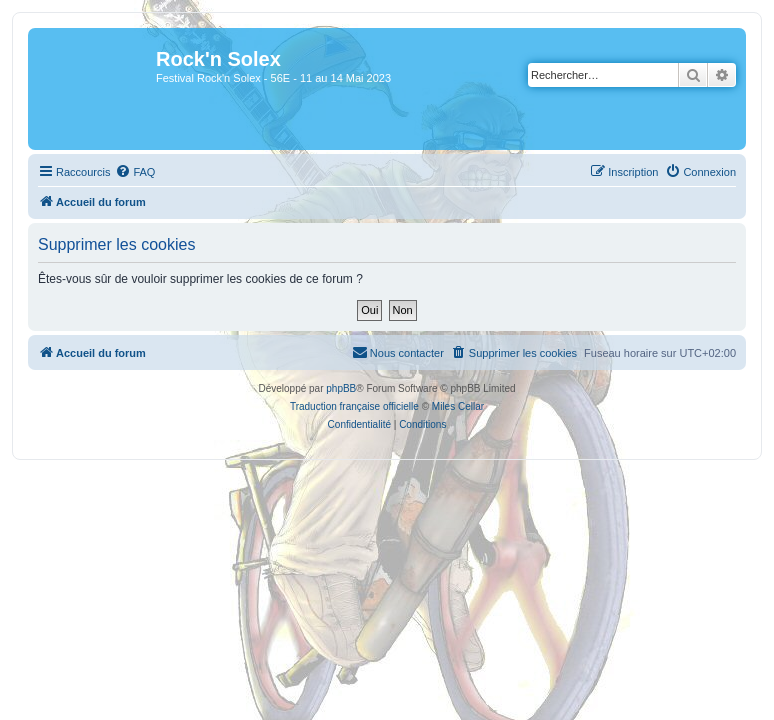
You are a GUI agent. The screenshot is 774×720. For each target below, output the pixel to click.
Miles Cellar (458, 406)
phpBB (341, 388)
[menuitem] (135, 172)
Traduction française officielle (354, 406)
